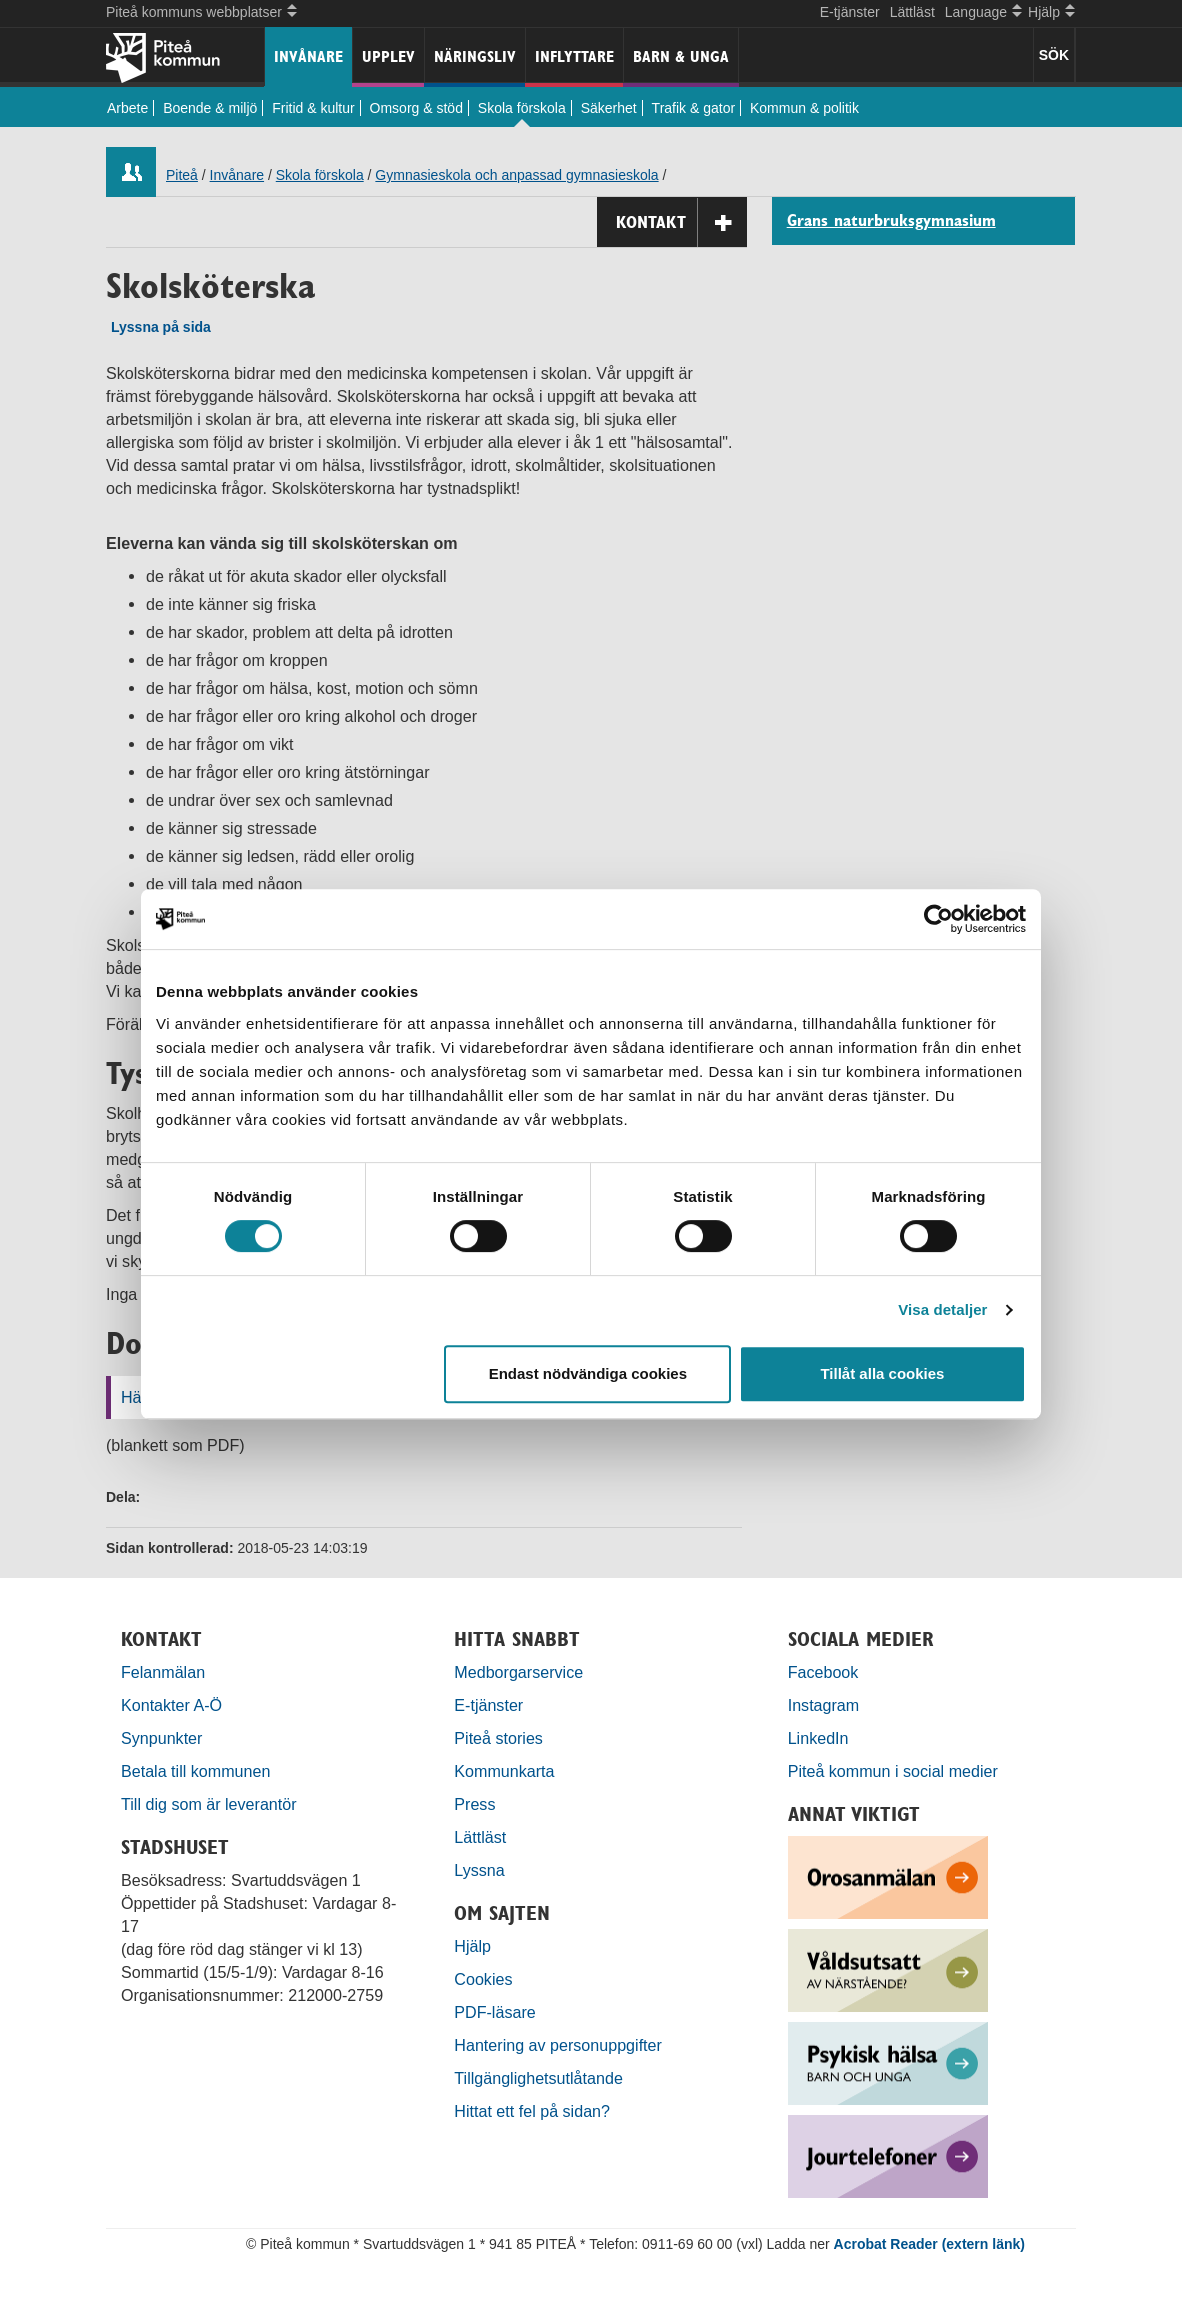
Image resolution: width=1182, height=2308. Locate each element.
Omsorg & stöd (416, 108)
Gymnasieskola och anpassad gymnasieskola (516, 175)
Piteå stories (498, 1738)
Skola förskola (522, 108)
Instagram (824, 1705)
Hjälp (472, 1946)
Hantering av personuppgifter (558, 2045)
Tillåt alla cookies (882, 1373)
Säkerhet (609, 108)
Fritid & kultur (313, 108)
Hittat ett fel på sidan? (532, 2111)
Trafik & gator (694, 108)
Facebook (823, 1672)
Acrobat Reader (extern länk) (929, 2244)
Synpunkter (161, 1738)
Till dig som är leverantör (211, 1804)
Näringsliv (475, 56)
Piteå (182, 175)
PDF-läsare (494, 2012)
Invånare (308, 56)
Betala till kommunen (195, 1771)
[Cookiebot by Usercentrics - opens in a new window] (938, 919)
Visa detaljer (942, 1309)
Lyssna (479, 1870)
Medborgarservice (518, 1672)
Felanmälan (163, 1672)
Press (474, 1804)
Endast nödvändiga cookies (588, 1373)
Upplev (388, 56)
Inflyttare (574, 56)
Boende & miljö (210, 108)
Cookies (483, 1979)
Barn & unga (681, 56)
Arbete (127, 108)
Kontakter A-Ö (171, 1705)
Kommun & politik (804, 108)
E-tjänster (850, 12)
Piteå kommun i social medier (893, 1771)
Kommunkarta (504, 1771)
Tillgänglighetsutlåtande (538, 2078)
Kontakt (681, 222)
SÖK (1054, 55)
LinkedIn (818, 1738)
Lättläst (912, 12)
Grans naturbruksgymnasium (891, 221)
